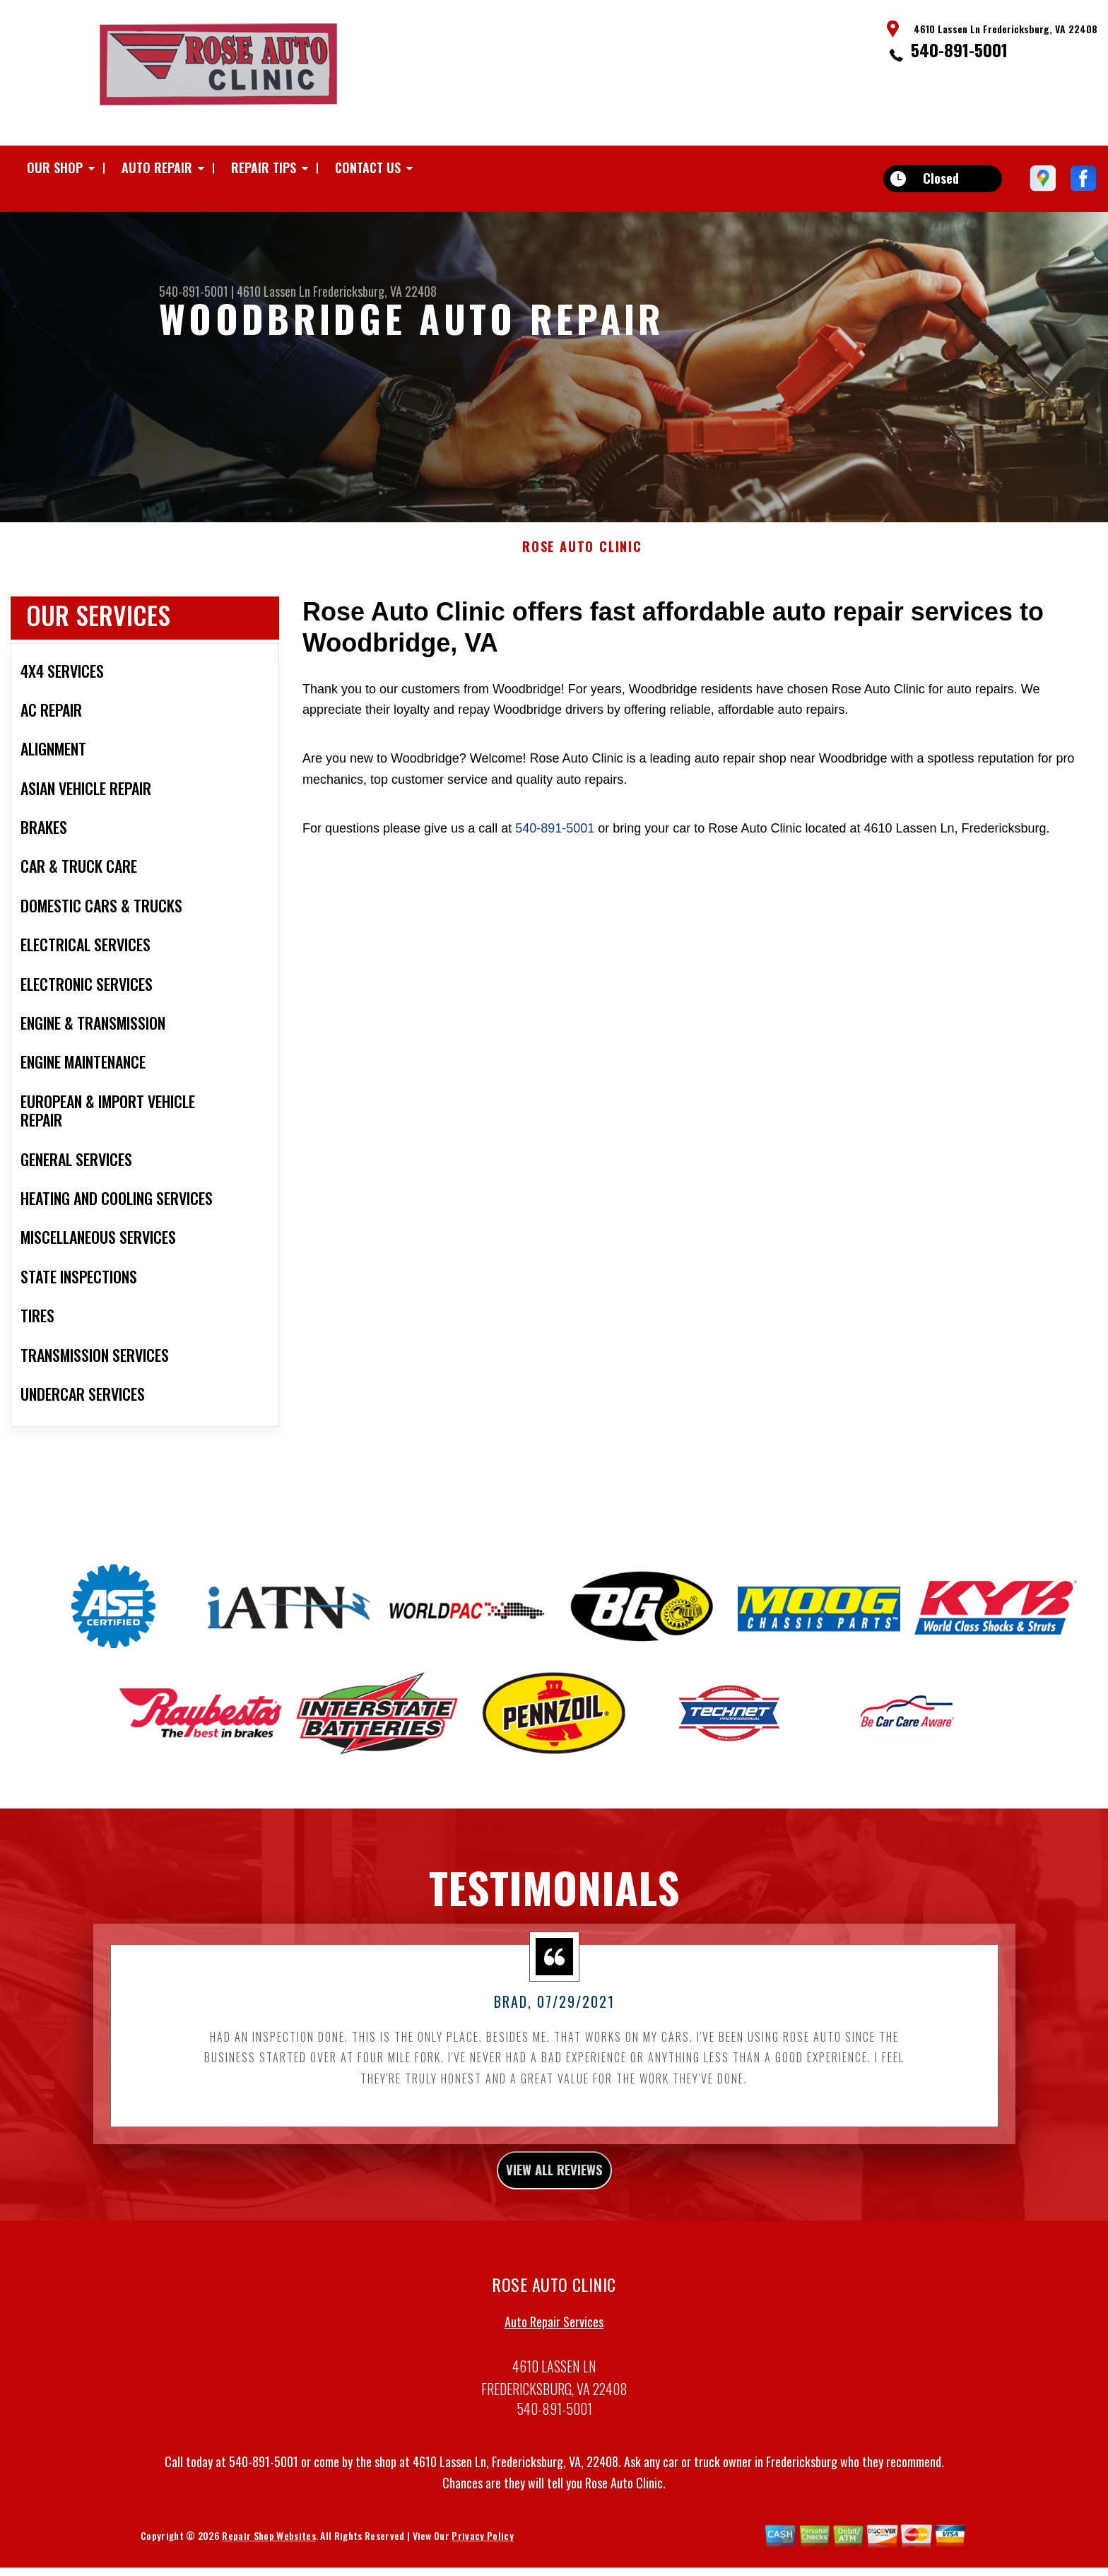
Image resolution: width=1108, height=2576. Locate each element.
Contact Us (368, 167)
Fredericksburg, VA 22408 (375, 291)
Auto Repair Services (554, 2391)
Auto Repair (157, 167)
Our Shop (55, 167)
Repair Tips (263, 167)
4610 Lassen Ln (273, 291)
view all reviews (554, 2235)
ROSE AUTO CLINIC (582, 608)
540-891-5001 (959, 49)
